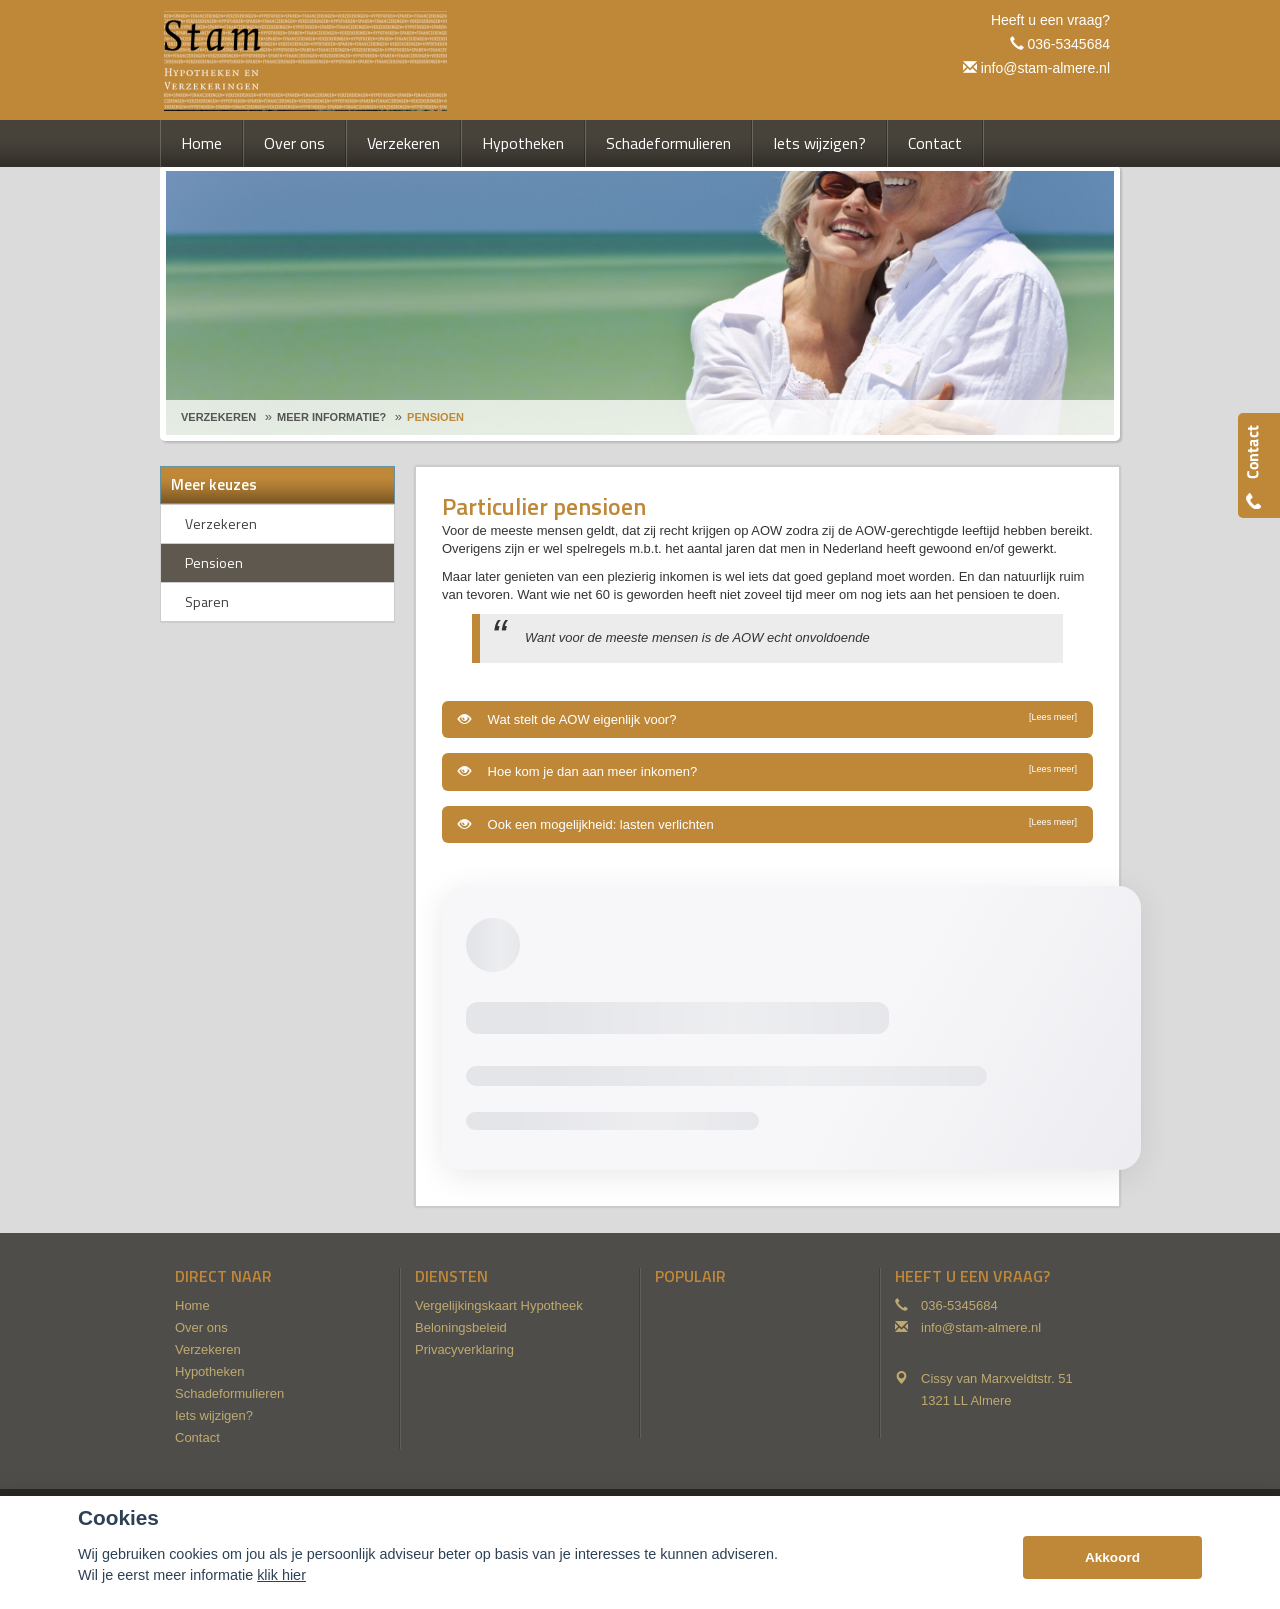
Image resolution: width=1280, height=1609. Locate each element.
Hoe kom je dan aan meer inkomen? (767, 771)
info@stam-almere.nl (1045, 68)
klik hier (281, 1575)
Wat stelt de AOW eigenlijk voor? (767, 719)
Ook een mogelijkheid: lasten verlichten (767, 824)
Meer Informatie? (331, 417)
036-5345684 (1068, 44)
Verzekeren (218, 417)
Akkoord (1112, 1557)
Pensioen (435, 417)
